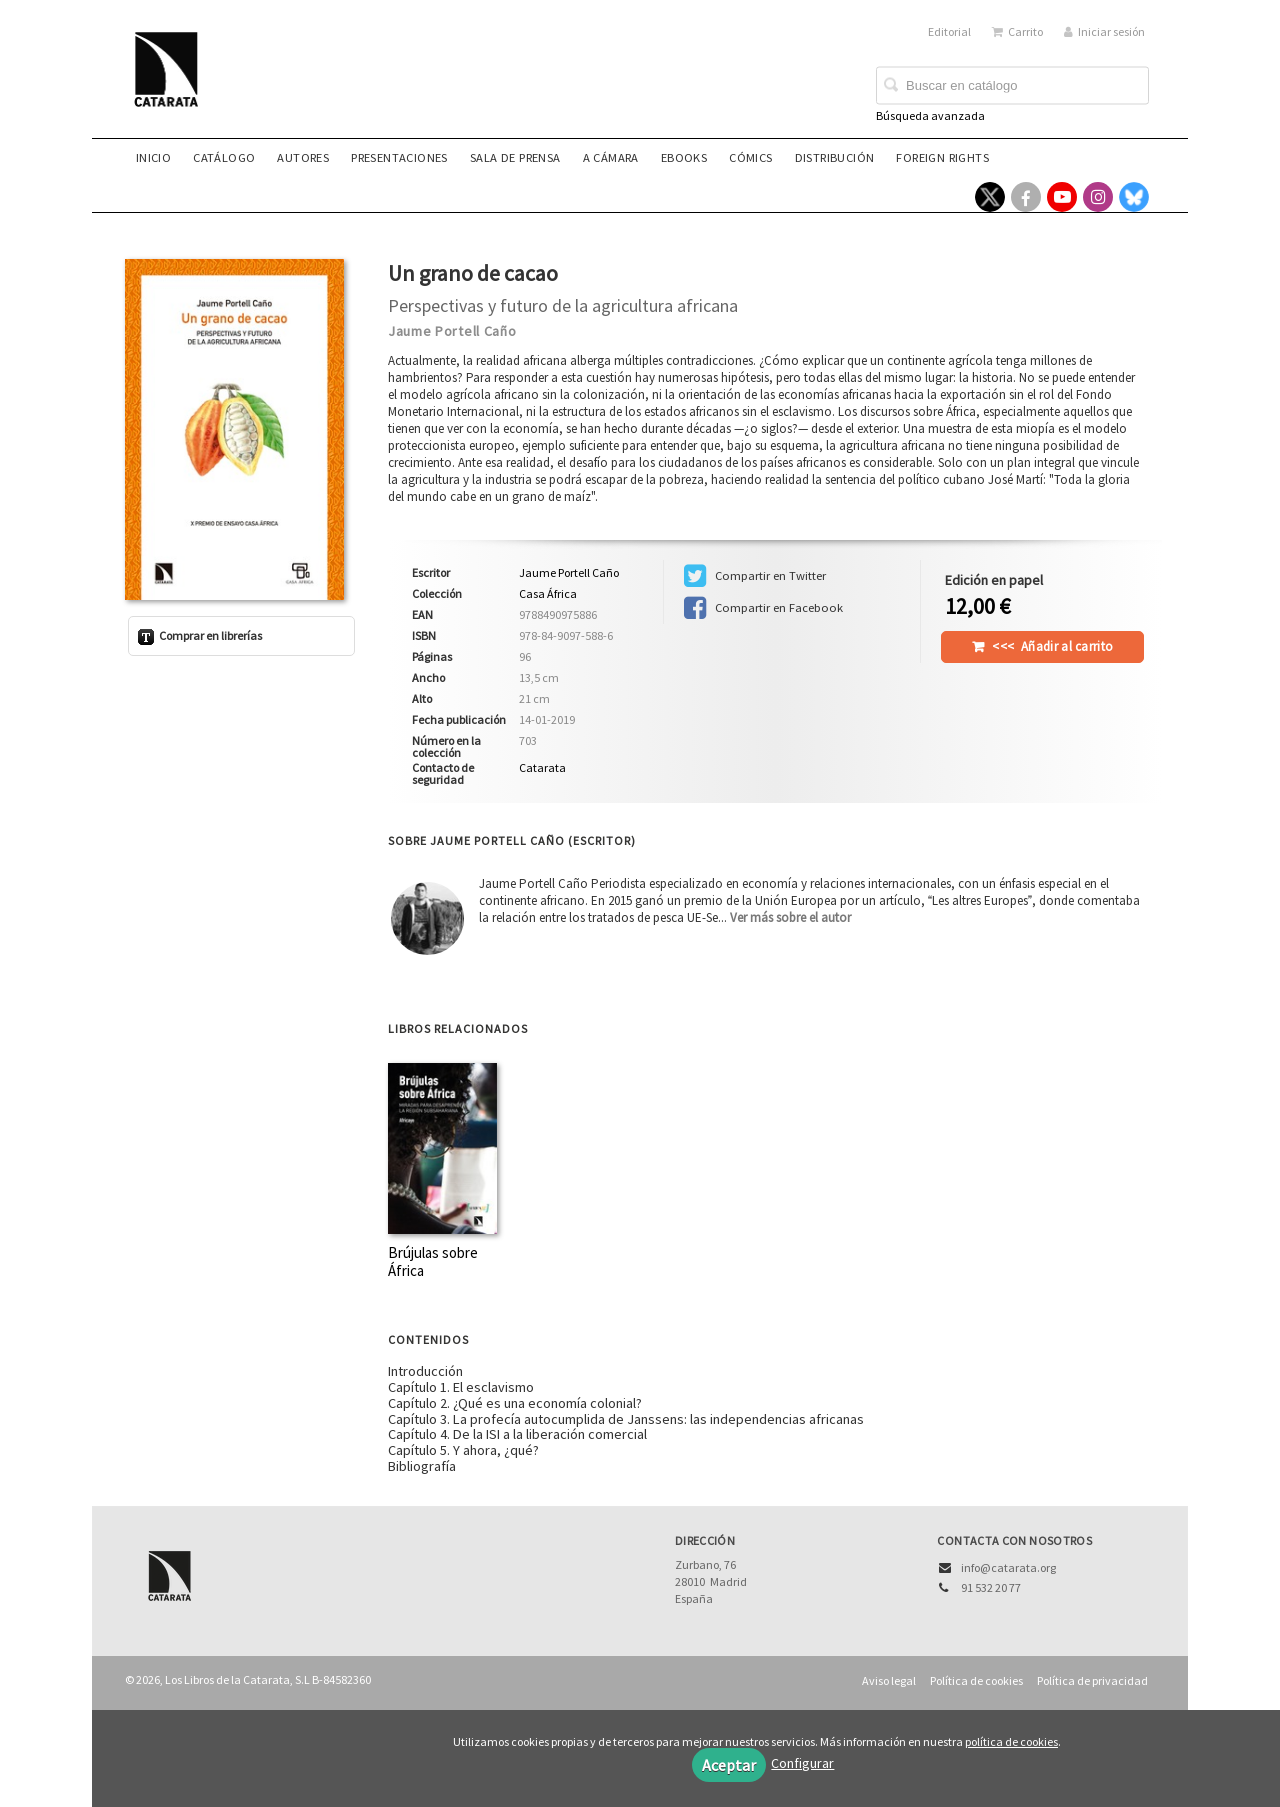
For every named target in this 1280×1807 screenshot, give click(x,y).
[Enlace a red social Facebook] (1026, 197)
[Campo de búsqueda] (1012, 86)
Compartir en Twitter (755, 576)
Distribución (835, 157)
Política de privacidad (1092, 1680)
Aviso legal (889, 1680)
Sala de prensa (515, 157)
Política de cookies (976, 1680)
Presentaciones (399, 157)
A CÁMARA (611, 157)
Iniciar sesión (1104, 31)
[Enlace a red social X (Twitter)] (990, 197)
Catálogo (224, 157)
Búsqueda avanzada (930, 115)
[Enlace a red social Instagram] (1098, 197)
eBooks (684, 157)
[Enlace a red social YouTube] (1062, 197)
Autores (303, 157)
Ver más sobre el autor (790, 917)
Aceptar (729, 1765)
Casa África (548, 594)
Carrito (1017, 31)
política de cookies (1011, 1741)
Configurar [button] (802, 1763)
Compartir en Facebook (763, 608)
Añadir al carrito (1052, 646)
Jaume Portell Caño (452, 331)
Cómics (750, 157)
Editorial (949, 31)
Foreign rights (942, 157)
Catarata (542, 767)
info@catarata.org (1008, 1567)
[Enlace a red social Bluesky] (1134, 197)
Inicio (153, 157)
